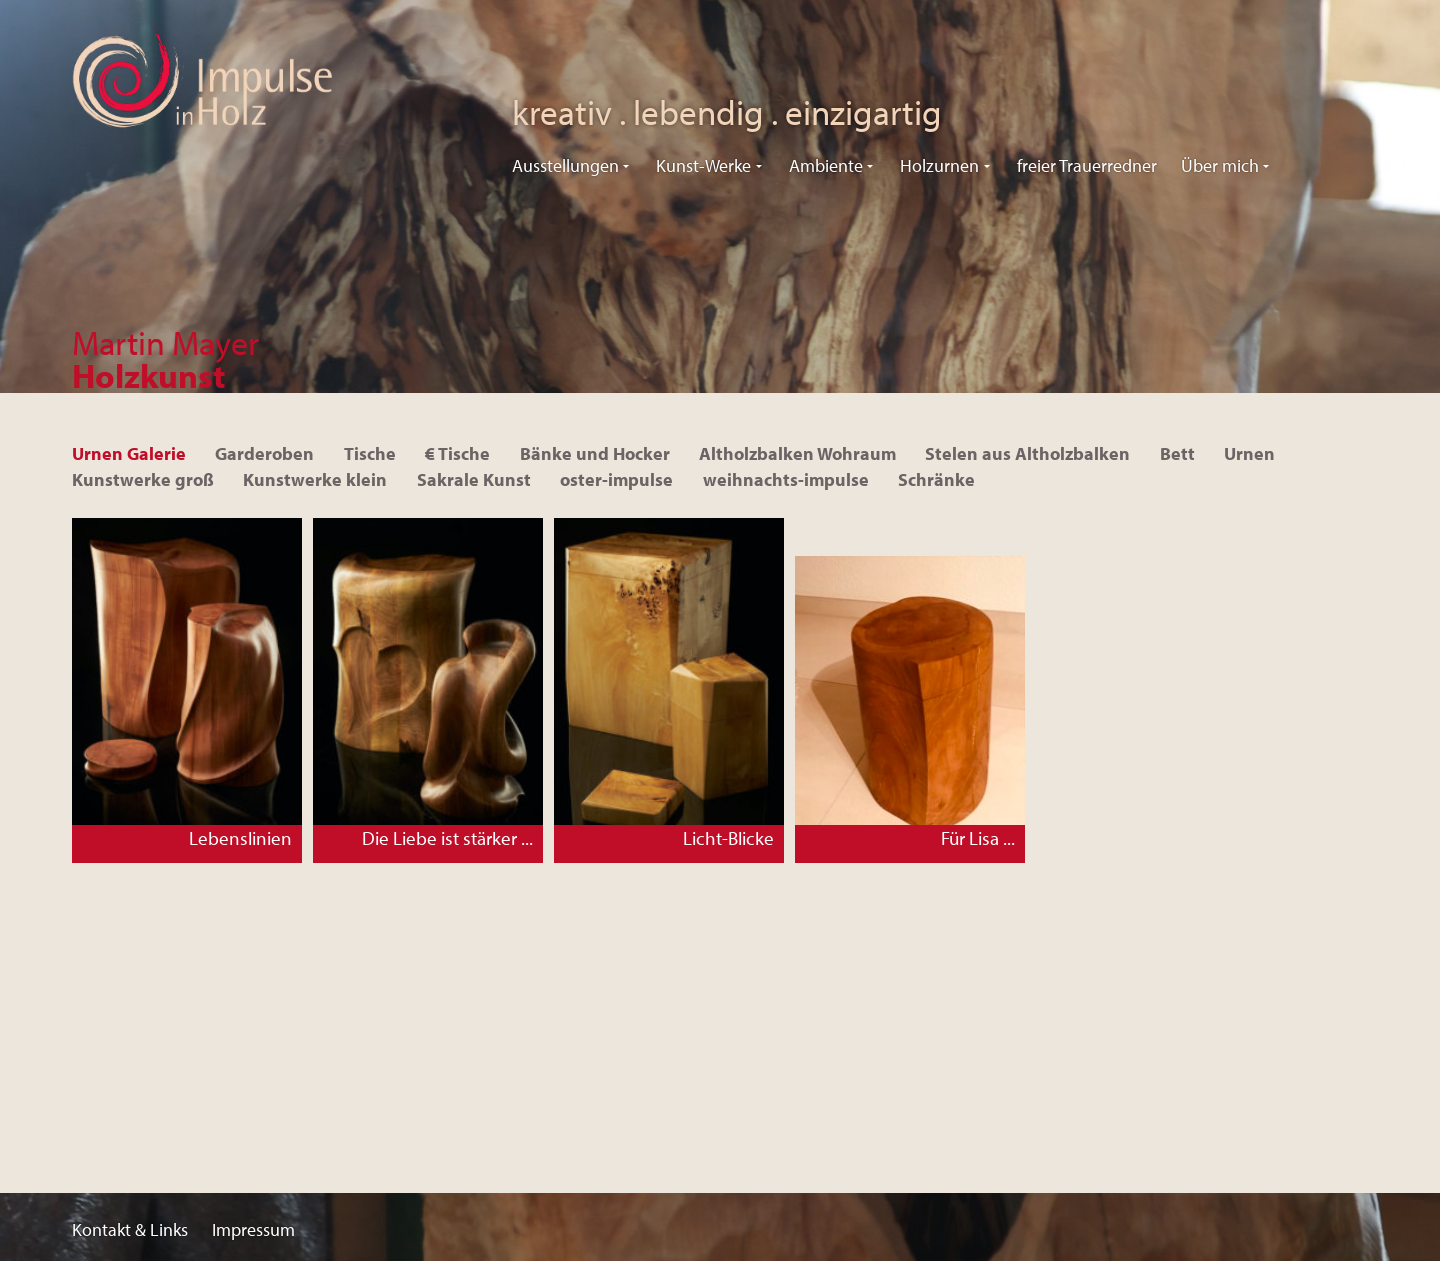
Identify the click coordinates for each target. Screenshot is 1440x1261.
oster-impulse (616, 479)
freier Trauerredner (1087, 165)
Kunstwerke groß (143, 479)
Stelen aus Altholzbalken (1027, 453)
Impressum (253, 1229)
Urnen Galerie (129, 453)
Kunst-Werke (703, 165)
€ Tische (457, 453)
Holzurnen (939, 165)
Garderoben (264, 453)
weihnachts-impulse (786, 479)
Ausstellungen (565, 165)
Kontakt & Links (130, 1229)
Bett (1177, 453)
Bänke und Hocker (595, 453)
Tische (370, 453)
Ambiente (826, 165)
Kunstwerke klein (315, 479)
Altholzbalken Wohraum (797, 453)
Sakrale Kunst (474, 479)
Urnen (1249, 453)
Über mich (1220, 165)
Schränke (936, 479)
